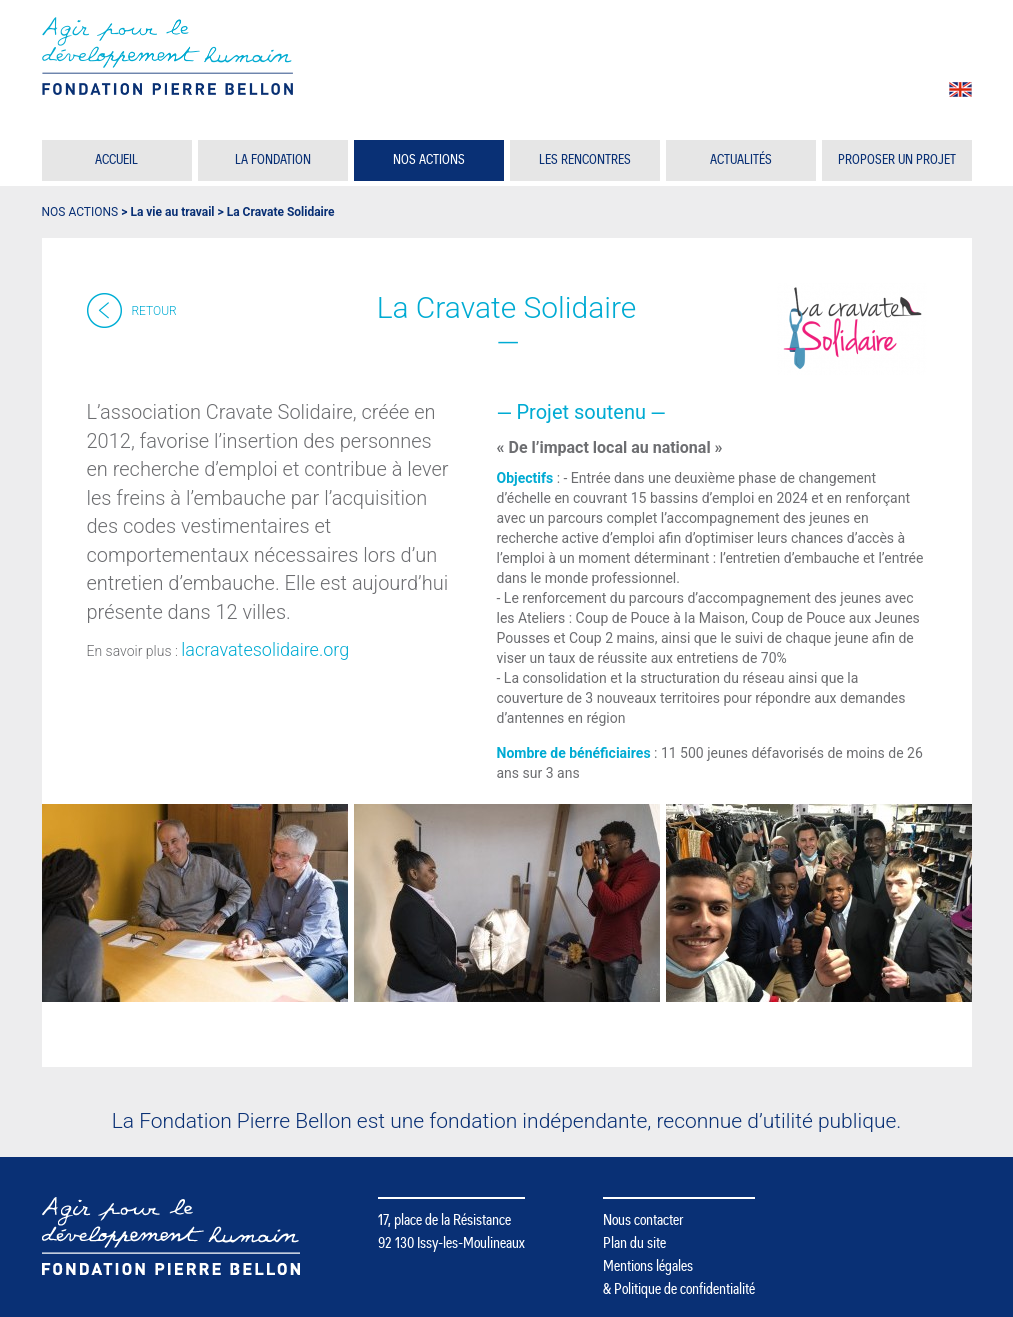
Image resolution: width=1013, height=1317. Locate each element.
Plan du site (634, 1243)
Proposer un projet (897, 160)
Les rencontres (585, 160)
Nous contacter (643, 1220)
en (960, 89)
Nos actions (429, 160)
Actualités (741, 160)
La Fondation (273, 160)
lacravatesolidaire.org (265, 649)
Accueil (116, 160)
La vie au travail (172, 212)
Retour (154, 311)
